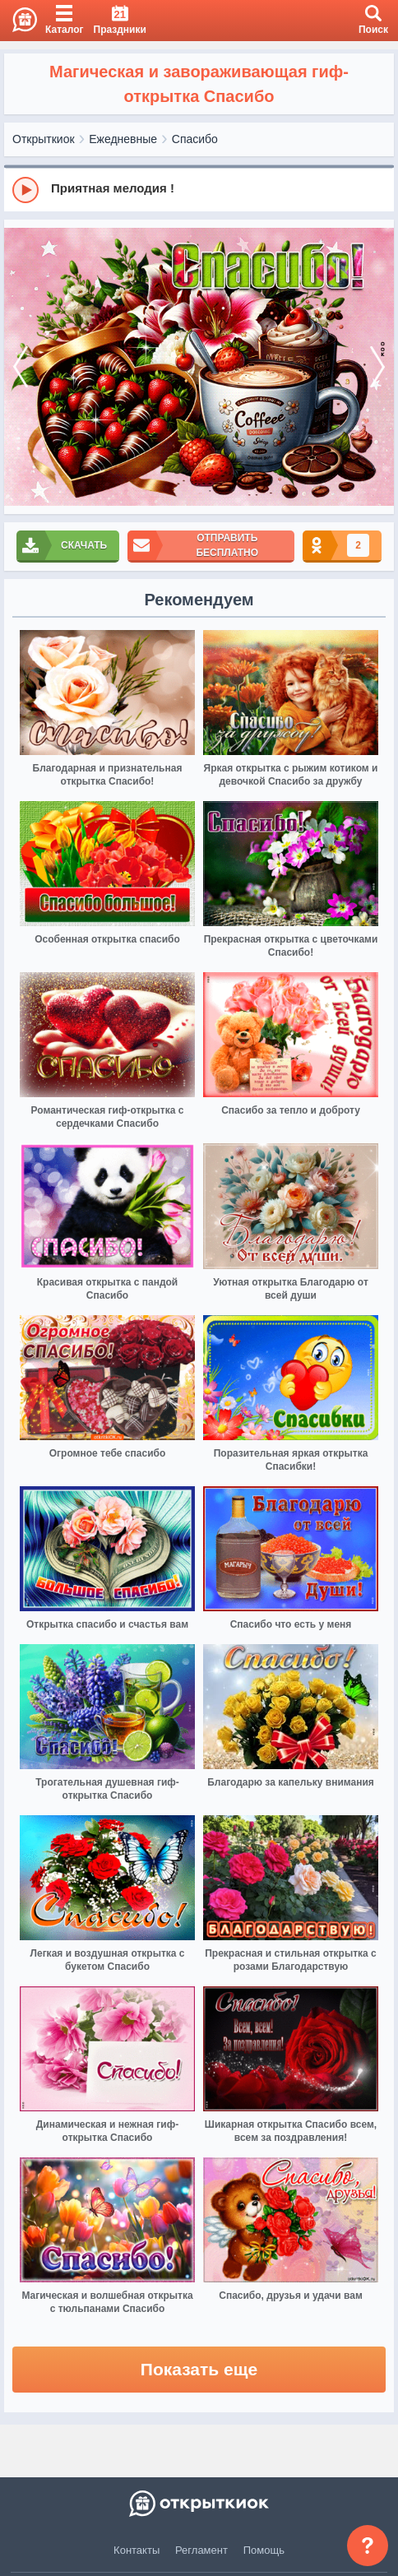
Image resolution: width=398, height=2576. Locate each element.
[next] (377, 367)
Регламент (201, 2550)
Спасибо (195, 139)
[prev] (20, 367)
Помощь (264, 2550)
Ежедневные (123, 139)
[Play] (25, 190)
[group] (199, 189)
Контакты (136, 2550)
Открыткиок (43, 139)
